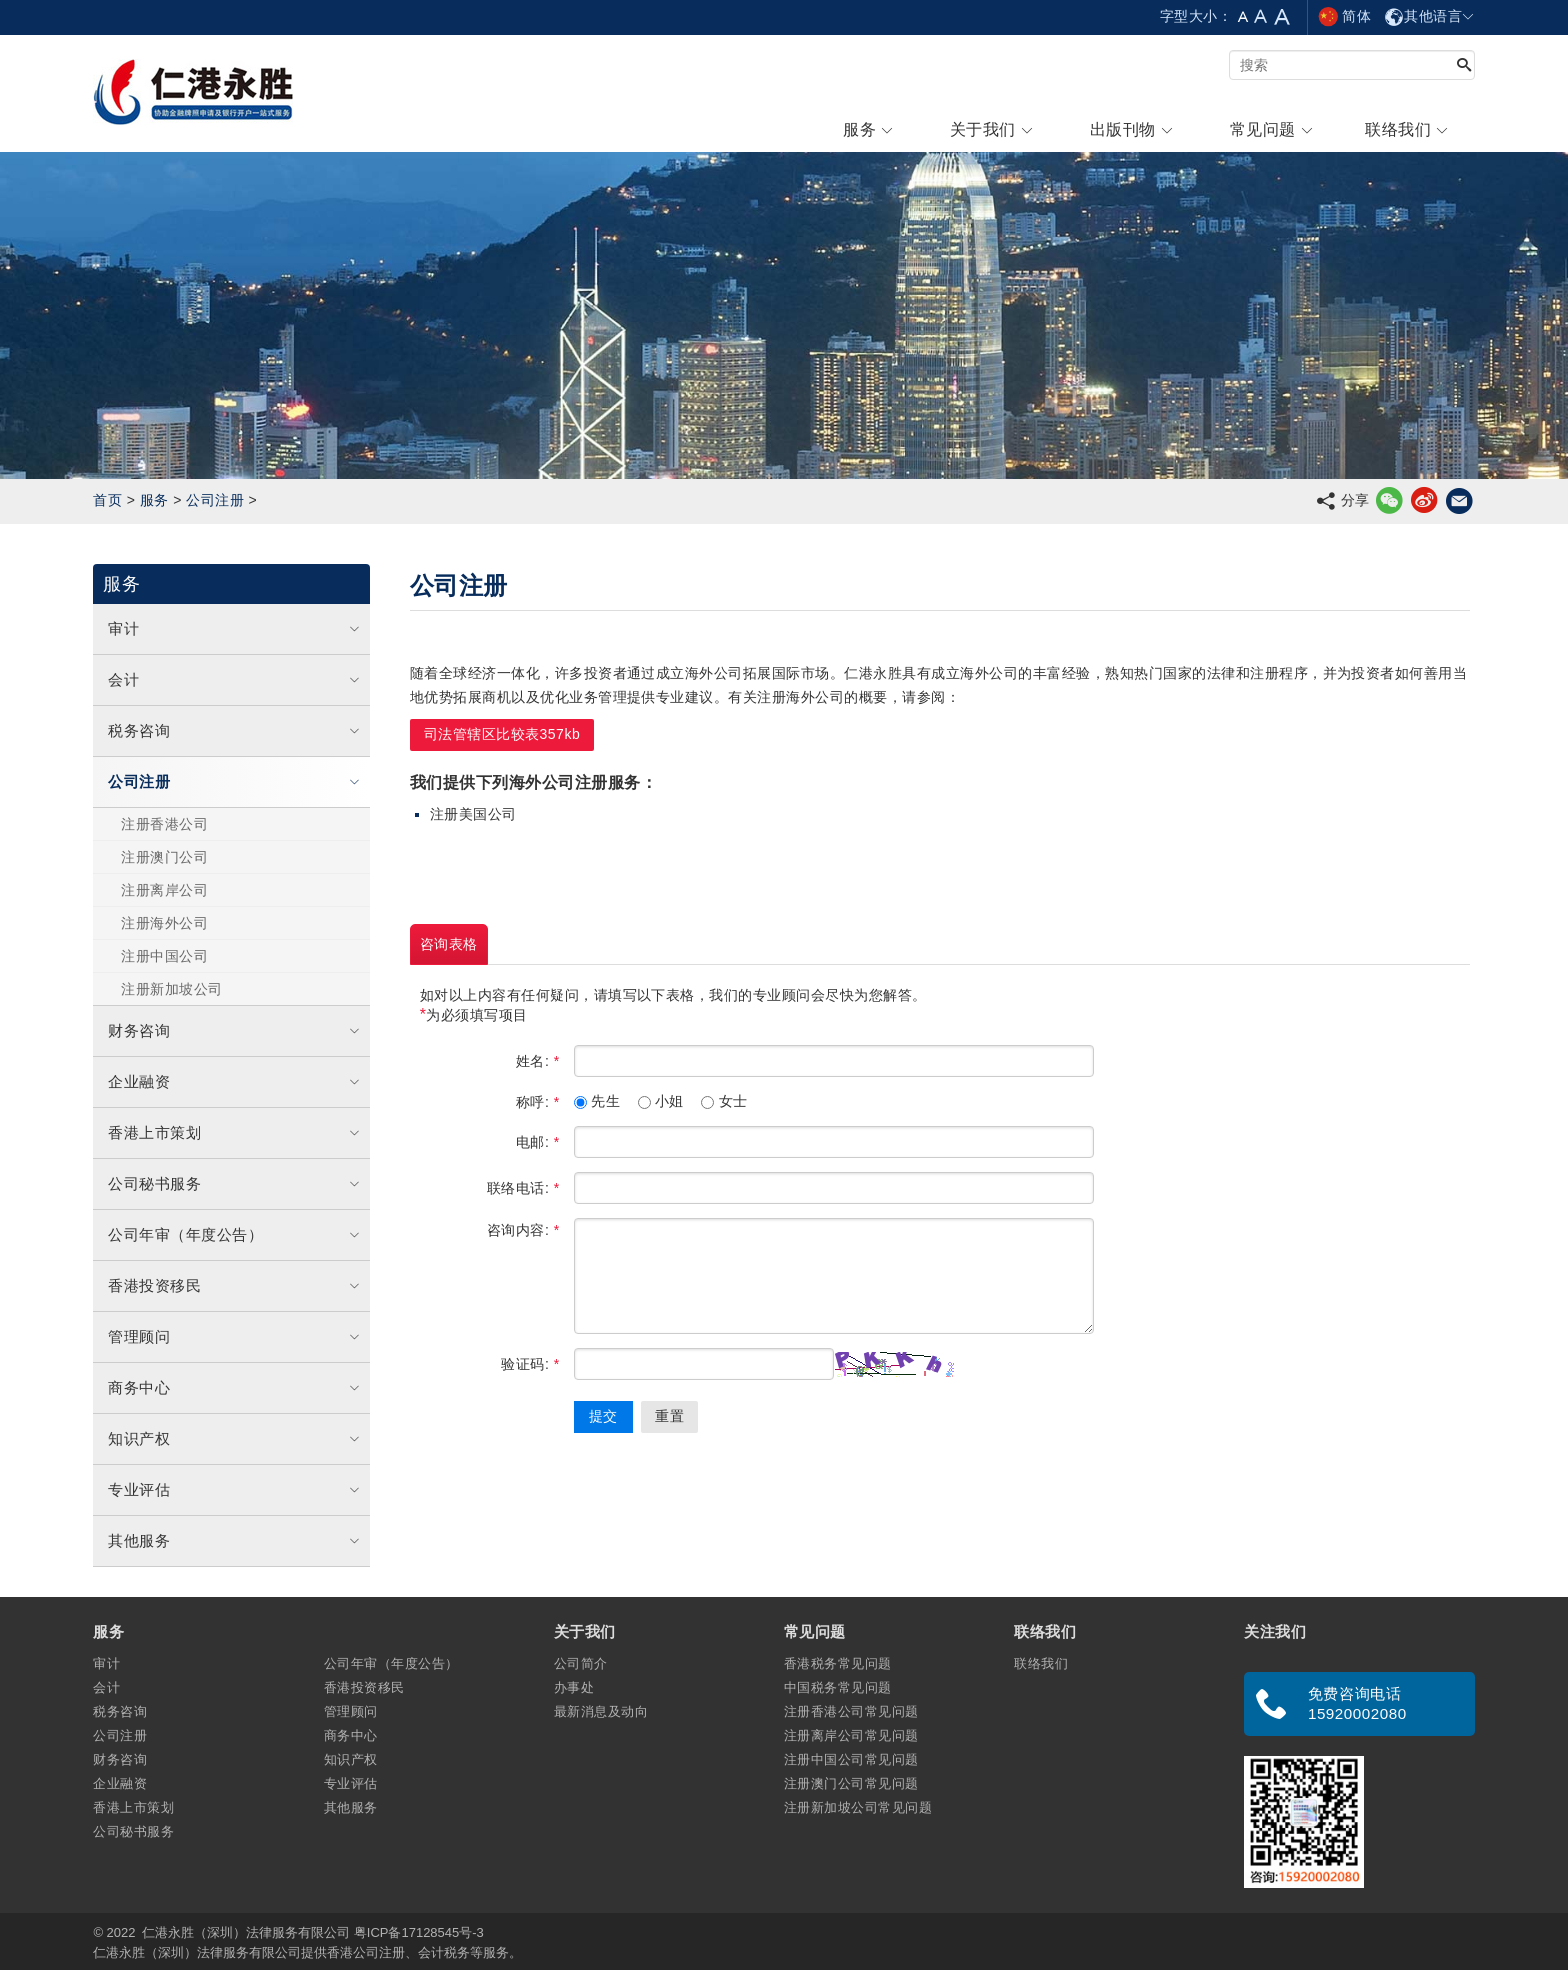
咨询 (449, 944)
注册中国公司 (164, 956)
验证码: (530, 1364)
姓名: (538, 1061)
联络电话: (523, 1188)
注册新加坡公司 (171, 989)
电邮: (538, 1142)
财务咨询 (236, 1030)
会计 (236, 679)
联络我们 (1041, 1663)
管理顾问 (236, 1336)
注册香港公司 (164, 824)
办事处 (574, 1687)
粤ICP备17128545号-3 (419, 1932)
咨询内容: (523, 1230)
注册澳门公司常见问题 (851, 1783)
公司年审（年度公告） (236, 1234)
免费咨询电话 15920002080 (1357, 1703)
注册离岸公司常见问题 (851, 1735)
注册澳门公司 (164, 857)
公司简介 (581, 1663)
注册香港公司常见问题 (851, 1711)
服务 (154, 500)
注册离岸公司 (164, 890)
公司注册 (215, 500)
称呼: (538, 1102)
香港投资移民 (236, 1285)
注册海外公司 (164, 923)
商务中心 (236, 1387)
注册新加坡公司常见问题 (858, 1807)
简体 (1344, 16)
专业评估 (236, 1489)
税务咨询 (236, 730)
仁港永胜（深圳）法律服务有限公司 (246, 1932)
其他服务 (236, 1540)
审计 (236, 628)
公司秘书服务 (236, 1183)
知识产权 (236, 1438)
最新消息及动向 (601, 1711)
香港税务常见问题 (838, 1663)
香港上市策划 (236, 1132)
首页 (107, 500)
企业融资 (236, 1081)
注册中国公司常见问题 (851, 1759)
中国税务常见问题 (838, 1687)
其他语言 (1429, 16)
